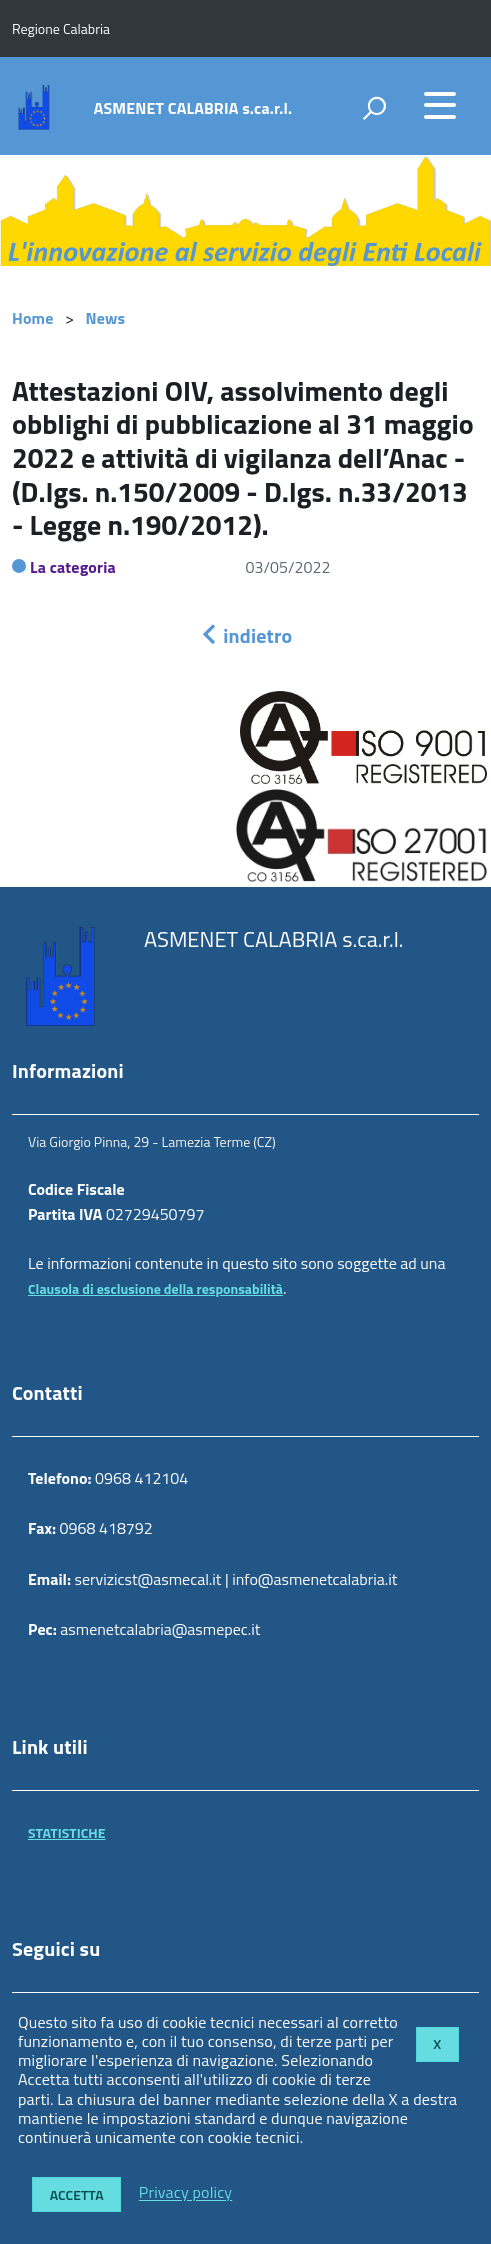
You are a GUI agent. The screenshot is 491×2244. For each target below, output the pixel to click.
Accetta (77, 2194)
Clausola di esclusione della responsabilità (155, 1288)
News (106, 318)
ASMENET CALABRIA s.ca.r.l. (193, 108)
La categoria (73, 567)
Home (32, 318)
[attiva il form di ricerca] (374, 108)
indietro (246, 635)
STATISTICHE (67, 1832)
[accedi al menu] (440, 105)
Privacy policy (185, 2193)
